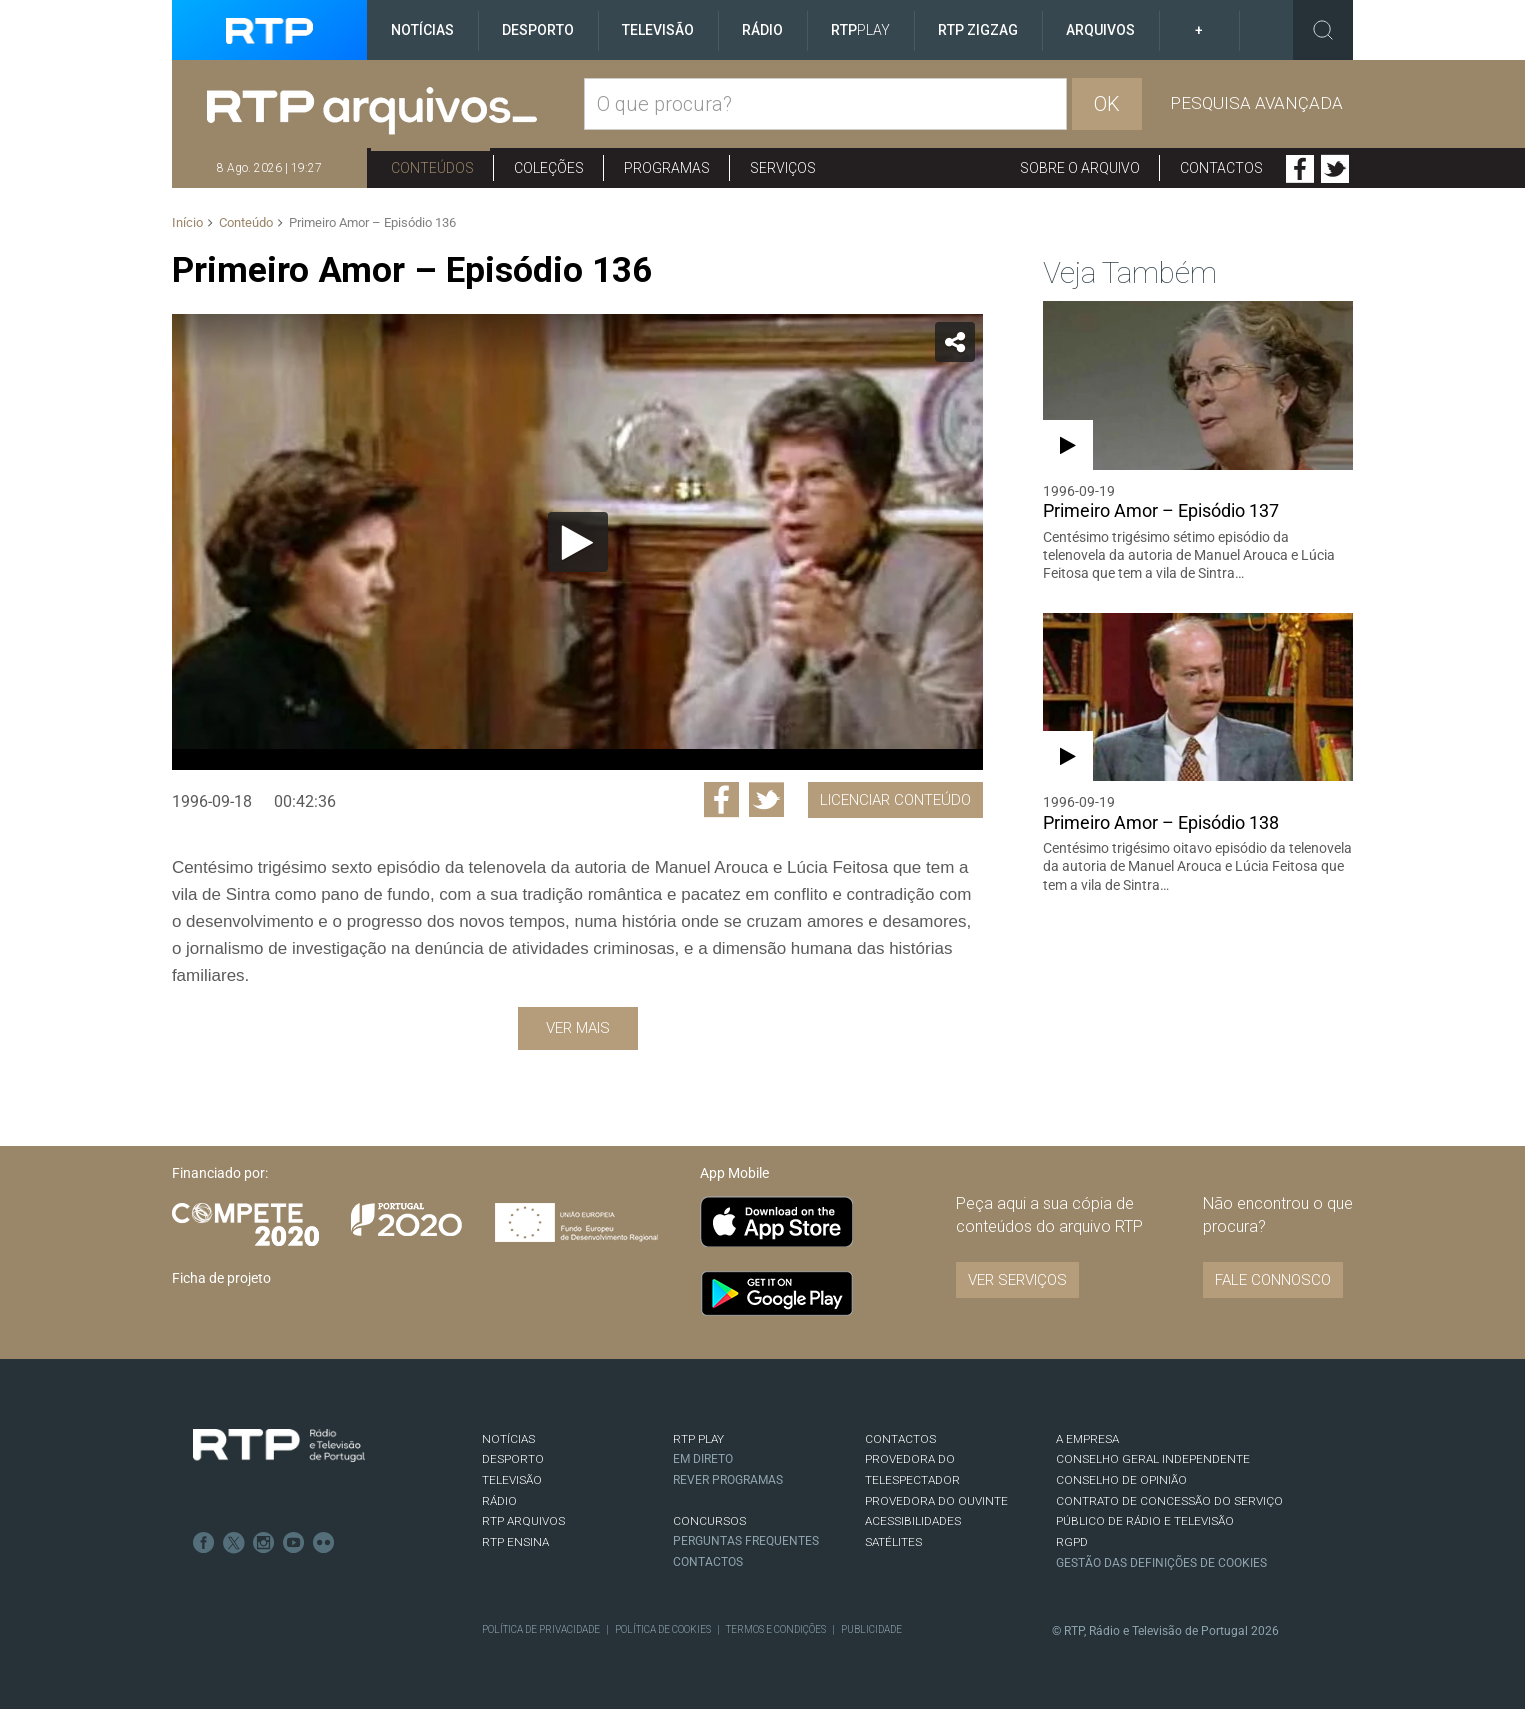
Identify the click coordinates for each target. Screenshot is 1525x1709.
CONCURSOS (709, 1521)
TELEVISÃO (512, 1480)
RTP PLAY (698, 1439)
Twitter (1335, 169)
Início (187, 222)
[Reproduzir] (578, 542)
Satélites (893, 1542)
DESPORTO (513, 1459)
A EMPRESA (1087, 1439)
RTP (860, 30)
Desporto (538, 30)
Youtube (294, 1543)
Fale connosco (1273, 1280)
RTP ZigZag (978, 30)
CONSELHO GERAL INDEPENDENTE (1153, 1459)
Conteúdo (246, 222)
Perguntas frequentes (746, 1541)
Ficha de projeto (221, 1278)
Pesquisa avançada (1256, 103)
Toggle (1323, 30)
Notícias (422, 30)
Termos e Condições (776, 1629)
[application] (577, 542)
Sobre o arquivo (1080, 168)
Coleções (549, 168)
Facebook (1300, 169)
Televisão (658, 30)
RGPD (1072, 1542)
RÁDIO (499, 1501)
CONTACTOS (900, 1439)
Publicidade (871, 1629)
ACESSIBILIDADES (913, 1521)
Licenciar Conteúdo (895, 800)
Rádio (762, 30)
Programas (667, 168)
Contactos (1221, 168)
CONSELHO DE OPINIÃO (1121, 1480)
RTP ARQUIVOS (523, 1521)
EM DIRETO (703, 1459)
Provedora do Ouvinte (936, 1501)
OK (1107, 104)
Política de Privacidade (541, 1629)
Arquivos (1100, 30)
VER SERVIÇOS (1017, 1280)
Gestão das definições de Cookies (1161, 1563)
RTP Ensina (515, 1542)
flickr (324, 1543)
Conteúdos (432, 168)
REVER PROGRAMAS (728, 1480)
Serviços (783, 168)
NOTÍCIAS (508, 1439)
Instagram (264, 1543)
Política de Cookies (663, 1629)
